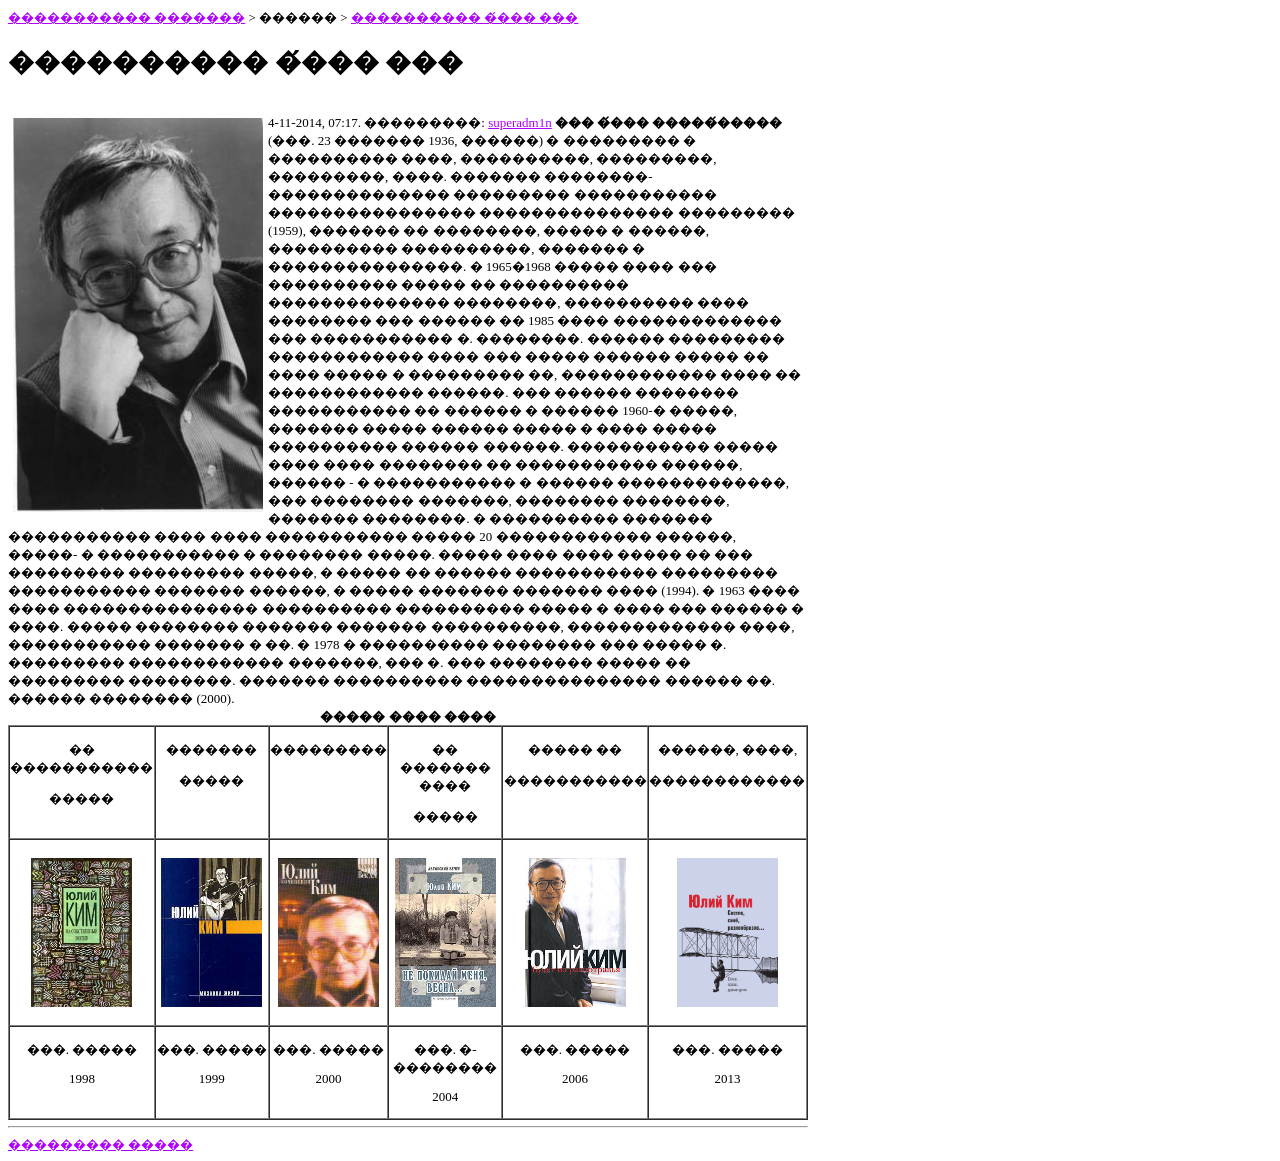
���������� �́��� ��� (465, 17)
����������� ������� (126, 17)
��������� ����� (100, 1144)
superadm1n (520, 122)
